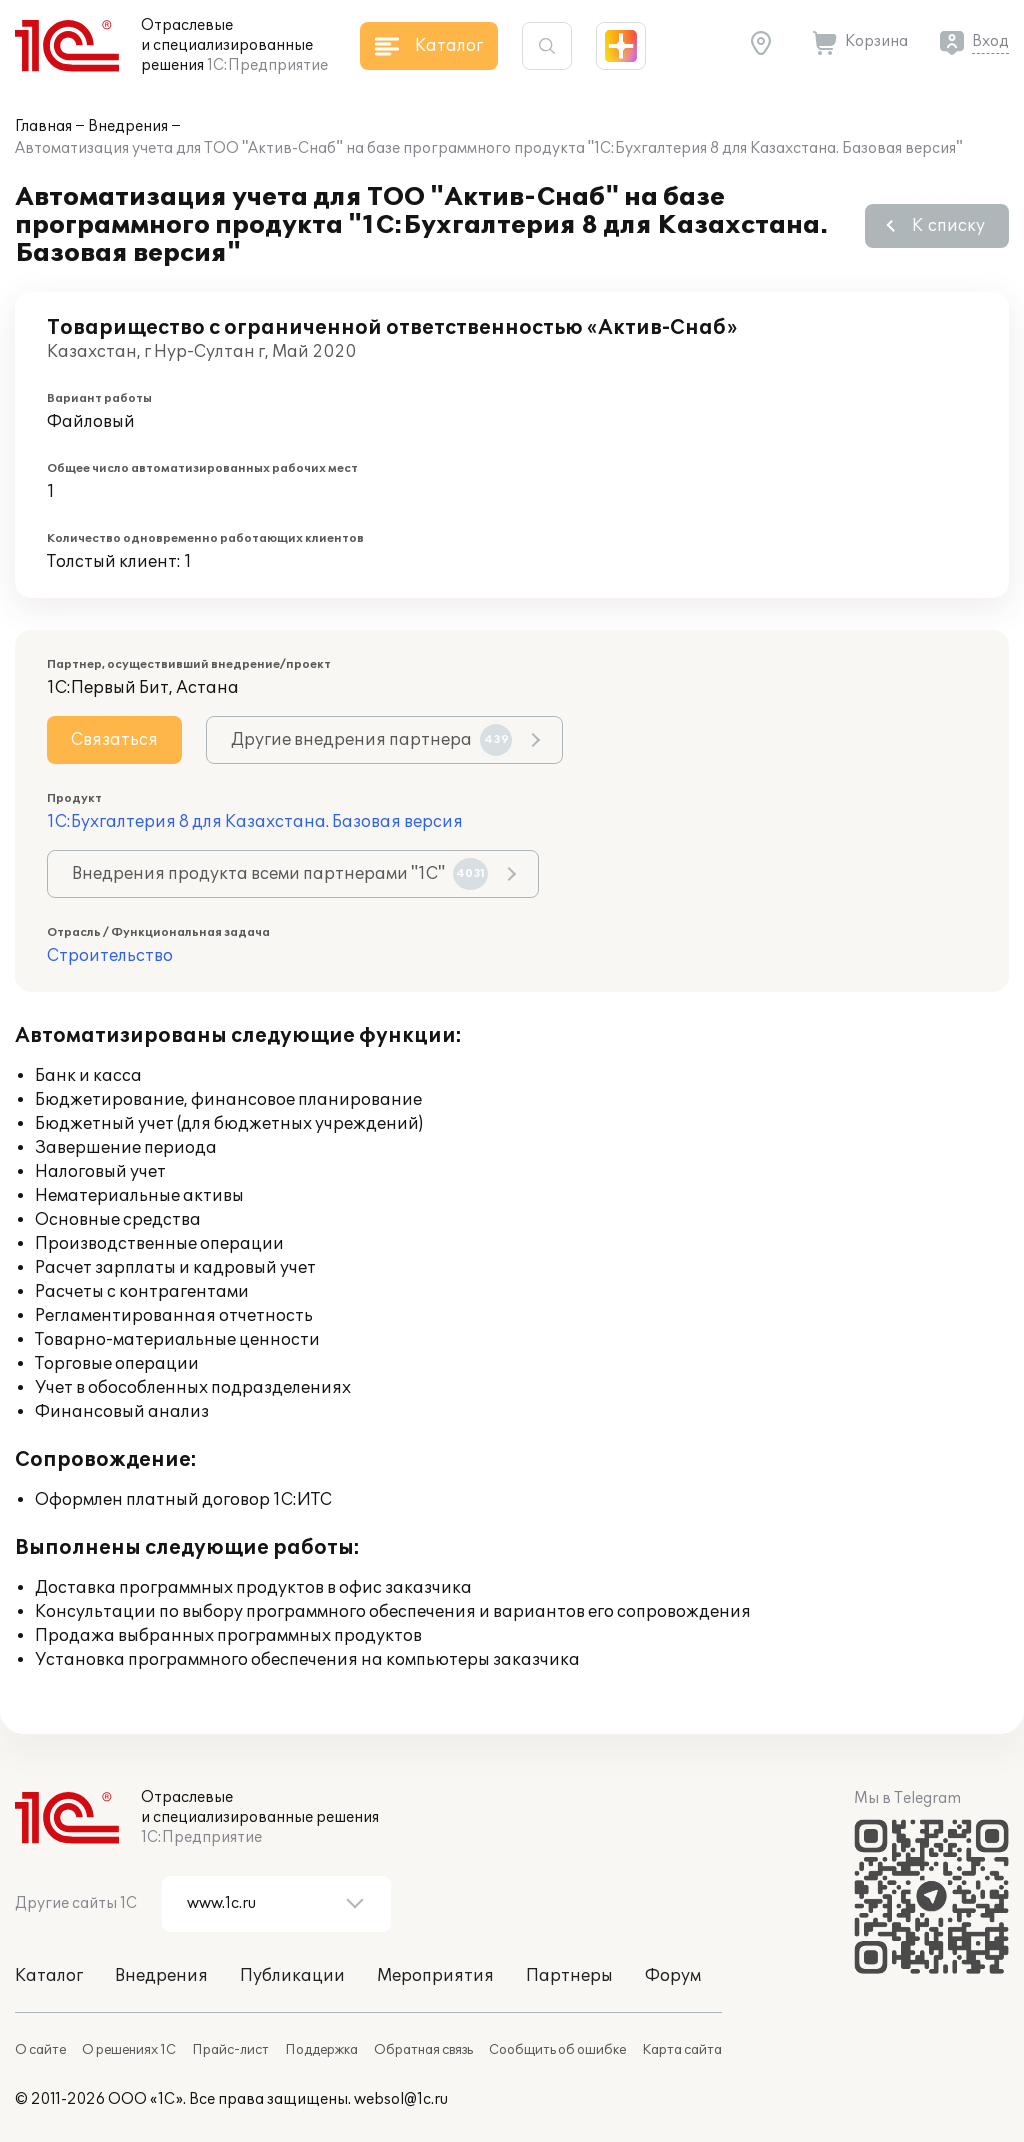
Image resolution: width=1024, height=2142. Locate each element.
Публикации (292, 1976)
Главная (43, 126)
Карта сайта (682, 2050)
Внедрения (128, 126)
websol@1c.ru (401, 2099)
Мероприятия (435, 1976)
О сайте (40, 2050)
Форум (673, 1976)
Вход (990, 41)
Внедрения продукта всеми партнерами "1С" (280, 874)
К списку (948, 226)
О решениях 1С (129, 2050)
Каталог (49, 1976)
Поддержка (321, 2050)
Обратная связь (423, 2050)
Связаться (114, 740)
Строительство (110, 956)
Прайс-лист (230, 2050)
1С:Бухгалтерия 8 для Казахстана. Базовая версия (255, 822)
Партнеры (569, 1976)
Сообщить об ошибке (557, 2050)
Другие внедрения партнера (371, 740)
